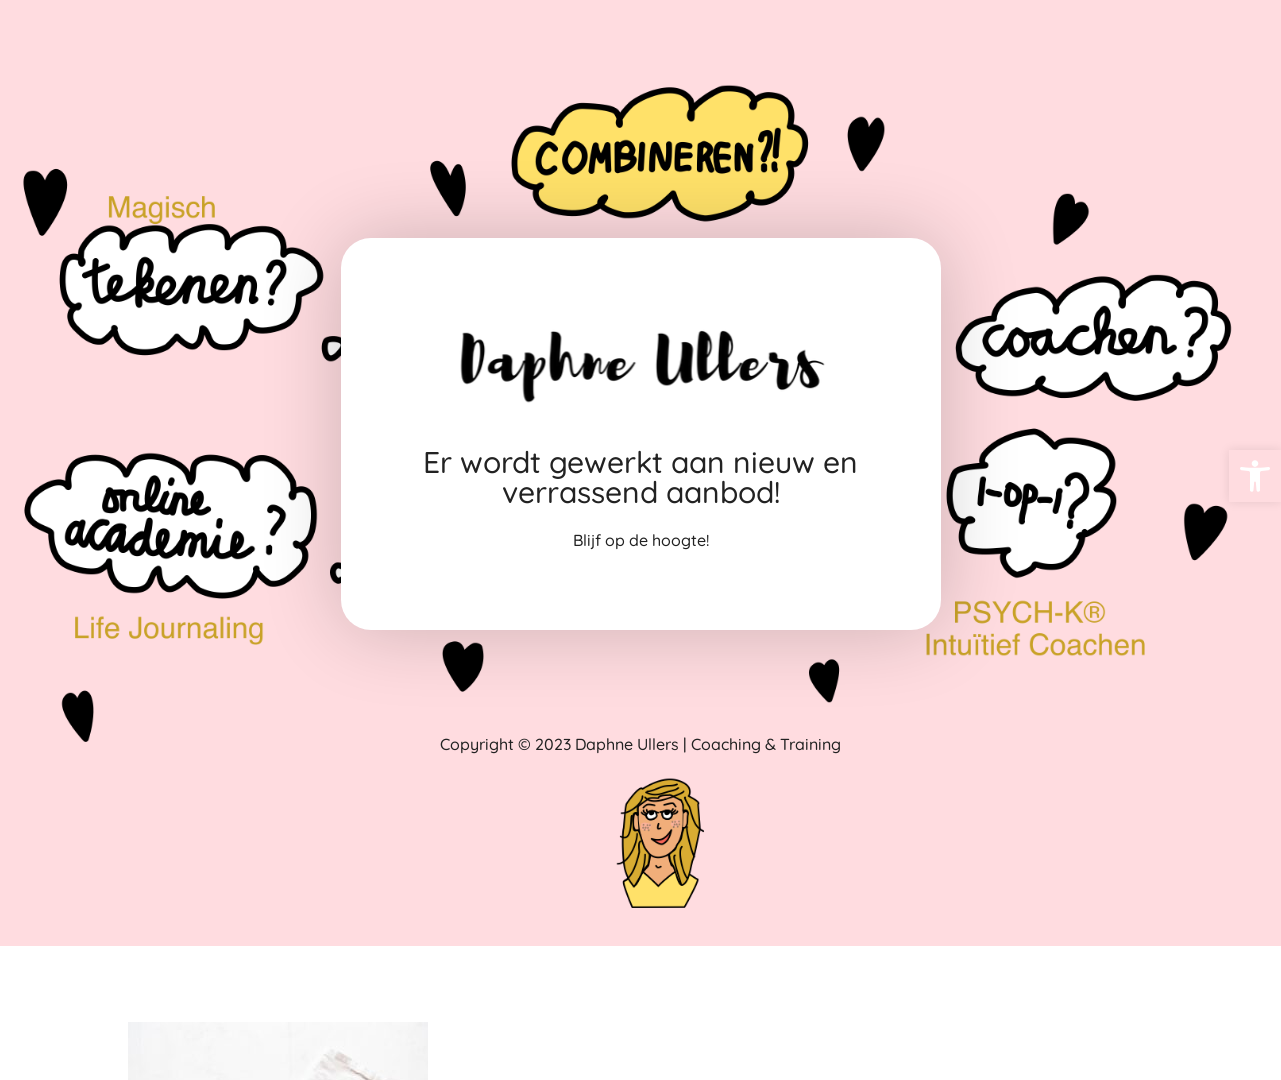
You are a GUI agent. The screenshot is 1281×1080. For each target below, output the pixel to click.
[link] (1255, 476)
